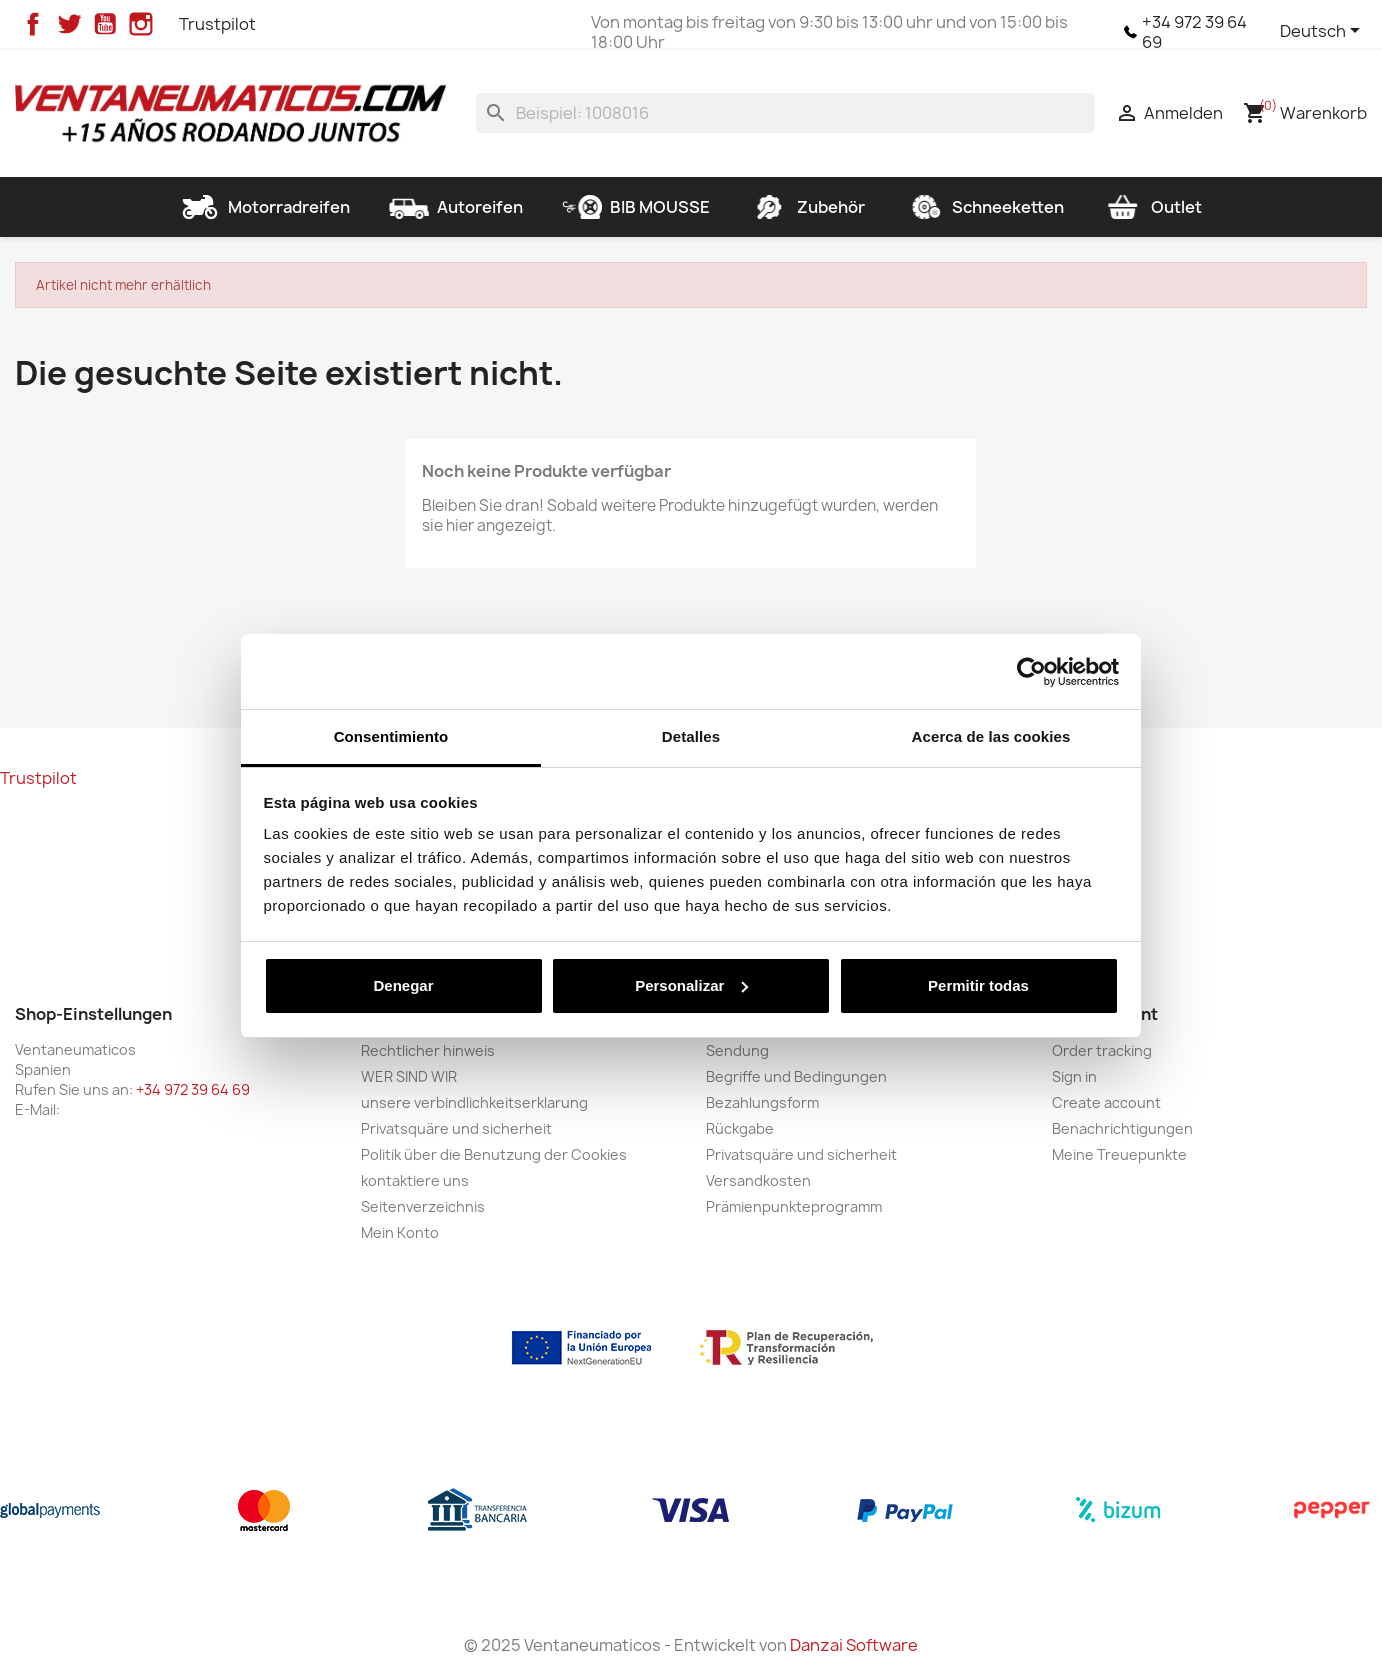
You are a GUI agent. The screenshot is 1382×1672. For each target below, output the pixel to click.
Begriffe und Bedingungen (796, 1076)
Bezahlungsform (762, 1102)
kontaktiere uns (415, 1180)
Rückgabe (740, 1128)
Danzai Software (854, 1645)
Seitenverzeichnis (423, 1206)
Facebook (33, 24)
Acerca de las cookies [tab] (991, 736)
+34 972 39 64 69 (1194, 32)
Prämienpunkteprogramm (794, 1206)
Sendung (737, 1050)
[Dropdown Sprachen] (1323, 32)
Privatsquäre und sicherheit (456, 1128)
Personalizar (691, 985)
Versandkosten (758, 1180)
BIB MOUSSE (636, 207)
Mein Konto (400, 1232)
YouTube (105, 24)
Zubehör (807, 207)
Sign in (1074, 1076)
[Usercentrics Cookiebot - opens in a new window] (1031, 672)
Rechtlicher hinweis (428, 1050)
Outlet (1152, 207)
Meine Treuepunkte (1119, 1154)
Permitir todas (978, 985)
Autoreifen (456, 207)
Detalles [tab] (691, 736)
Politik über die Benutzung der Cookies (494, 1154)
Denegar (403, 985)
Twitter (69, 24)
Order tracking (1102, 1050)
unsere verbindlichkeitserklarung (474, 1102)
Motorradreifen (265, 207)
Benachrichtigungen (1122, 1128)
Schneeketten (984, 207)
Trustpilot (217, 24)
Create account (1106, 1102)
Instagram (141, 24)
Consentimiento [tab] (391, 736)
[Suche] (785, 113)
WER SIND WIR (409, 1076)
